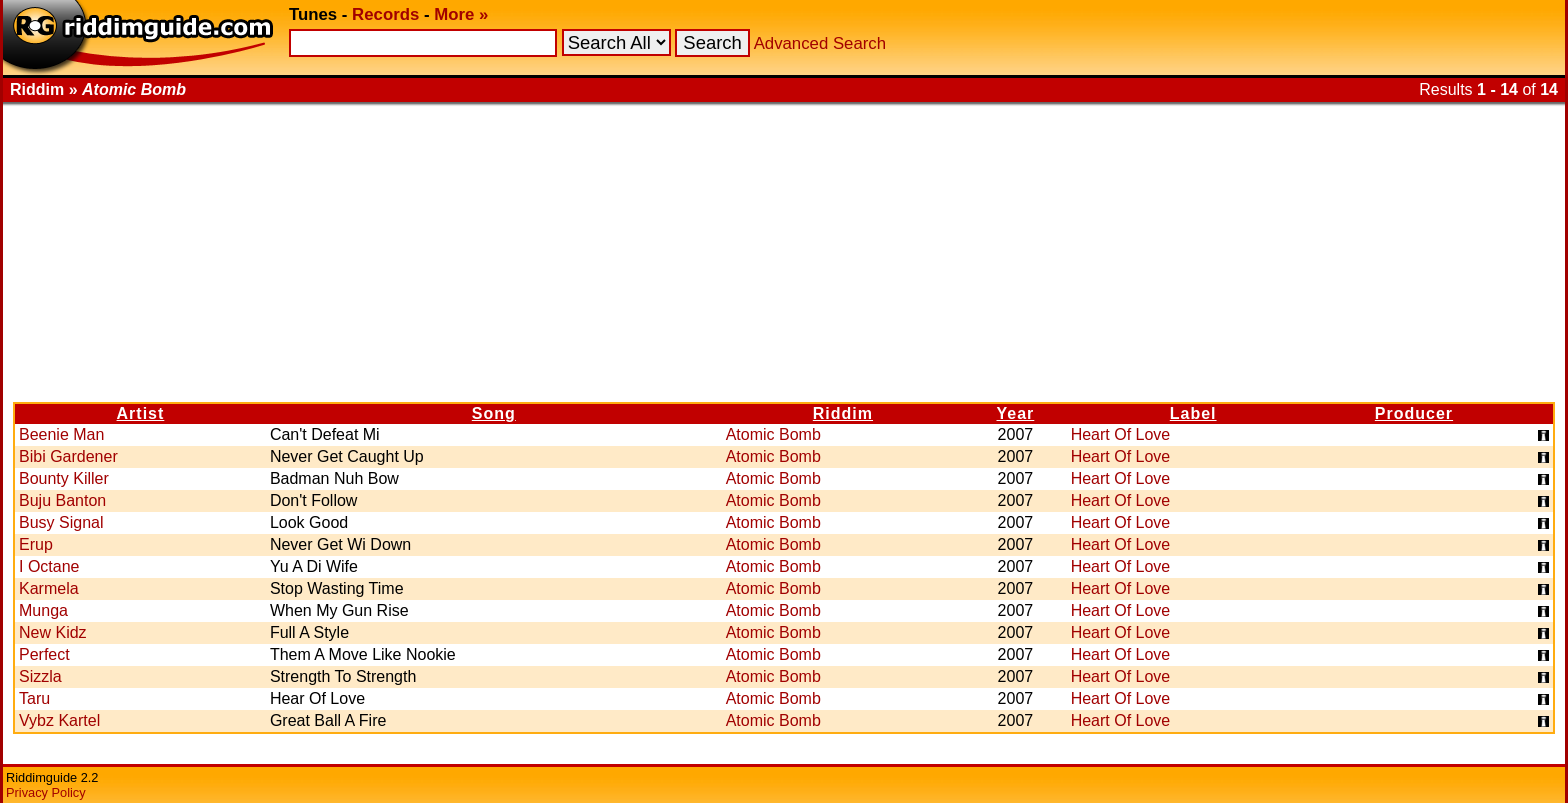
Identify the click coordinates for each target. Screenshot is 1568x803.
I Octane (49, 566)
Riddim (843, 413)
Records (385, 14)
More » (461, 14)
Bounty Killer (64, 478)
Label (1193, 413)
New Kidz (53, 632)
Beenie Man (61, 434)
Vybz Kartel (59, 720)
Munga (43, 610)
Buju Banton (62, 500)
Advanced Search (820, 43)
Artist (141, 413)
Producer (1414, 413)
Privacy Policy (46, 792)
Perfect (44, 654)
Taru (34, 698)
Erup (36, 544)
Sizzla (40, 676)
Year (1016, 413)
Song (494, 413)
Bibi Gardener (68, 456)
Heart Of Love (1121, 434)
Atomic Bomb (773, 434)
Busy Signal (61, 522)
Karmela (49, 588)
